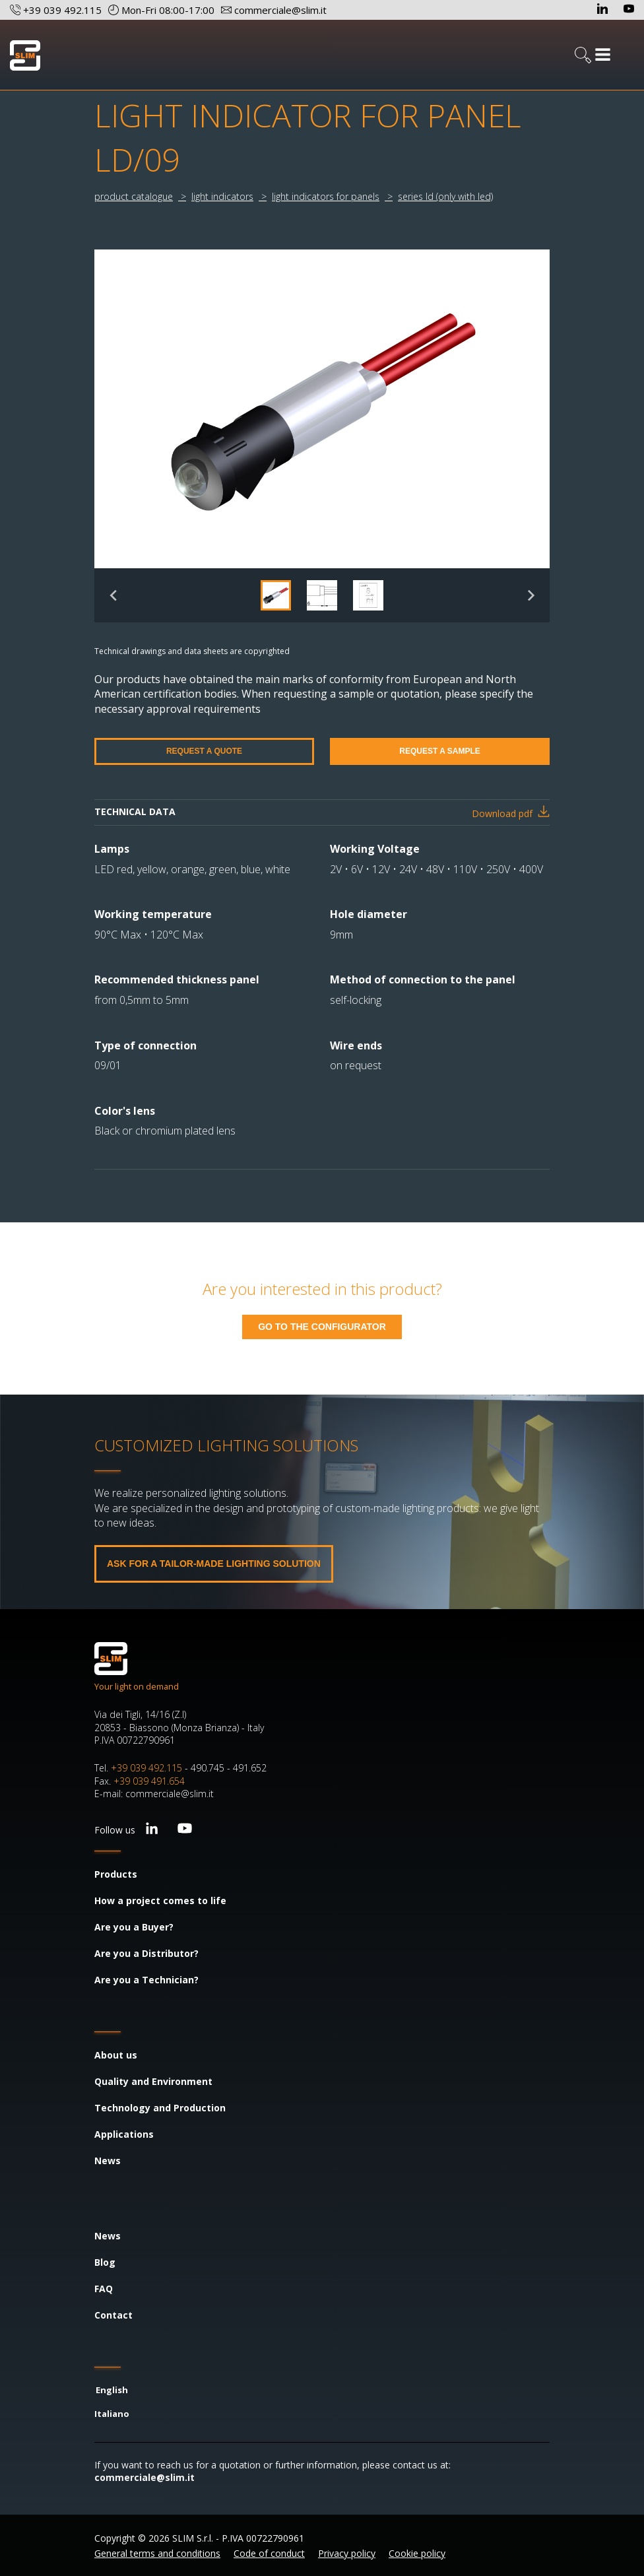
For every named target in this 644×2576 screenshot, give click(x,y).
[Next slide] (530, 595)
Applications (124, 2134)
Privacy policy (346, 2553)
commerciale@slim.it (144, 2477)
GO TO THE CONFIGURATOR (322, 1326)
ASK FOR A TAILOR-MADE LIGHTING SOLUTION (214, 1563)
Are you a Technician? (146, 1979)
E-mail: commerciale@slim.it (154, 1793)
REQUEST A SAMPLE (439, 751)
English (112, 2390)
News (107, 2160)
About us (115, 2055)
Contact (113, 2315)
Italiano (111, 2414)
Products (115, 1874)
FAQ (103, 2288)
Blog (104, 2262)
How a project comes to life (160, 1900)
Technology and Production (160, 2107)
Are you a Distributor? (146, 1953)
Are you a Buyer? (134, 1927)
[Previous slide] (113, 595)
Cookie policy (417, 2553)
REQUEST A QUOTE (204, 751)
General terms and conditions (157, 2553)
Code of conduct (269, 2553)
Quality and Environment (153, 2081)
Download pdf (502, 813)
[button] (276, 595)
